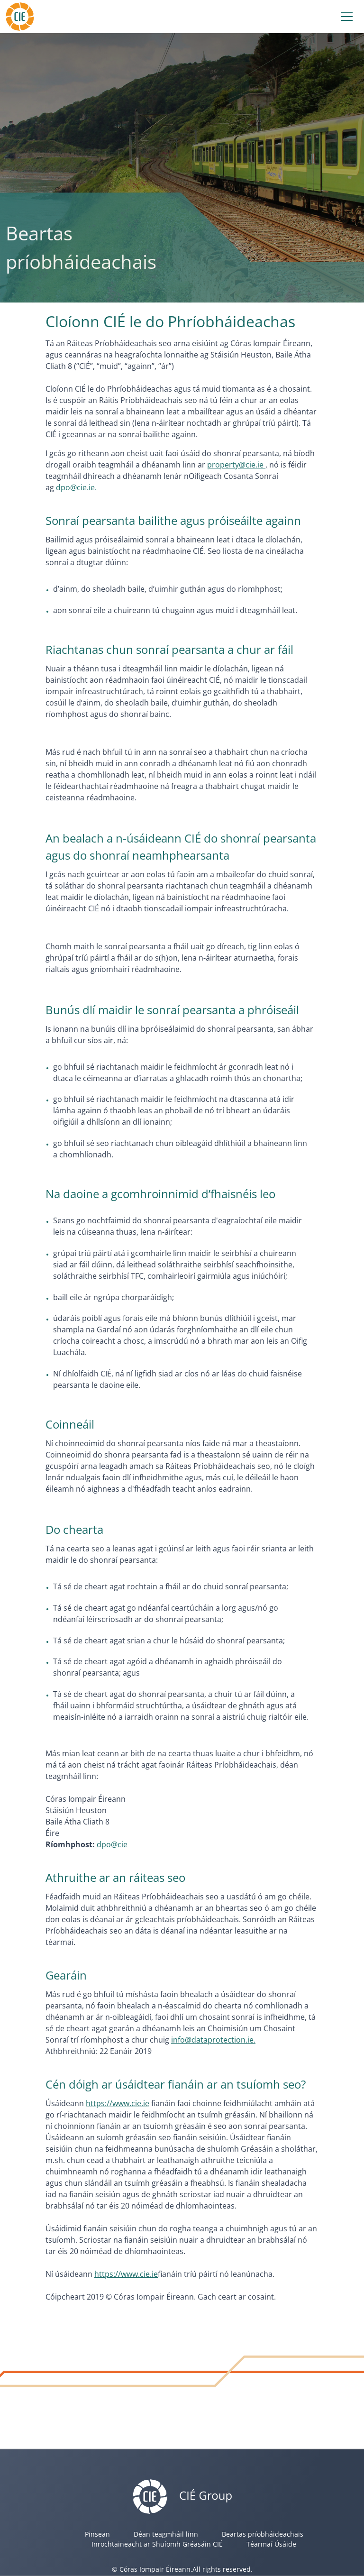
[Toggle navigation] (347, 17)
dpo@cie (111, 1844)
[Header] (20, 15)
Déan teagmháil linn (166, 2534)
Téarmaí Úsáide (271, 2543)
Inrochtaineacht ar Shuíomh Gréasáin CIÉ (157, 2543)
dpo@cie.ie (75, 487)
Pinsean (97, 2534)
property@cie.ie (236, 464)
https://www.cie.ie (117, 2103)
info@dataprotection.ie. (213, 2040)
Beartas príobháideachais (262, 2534)
